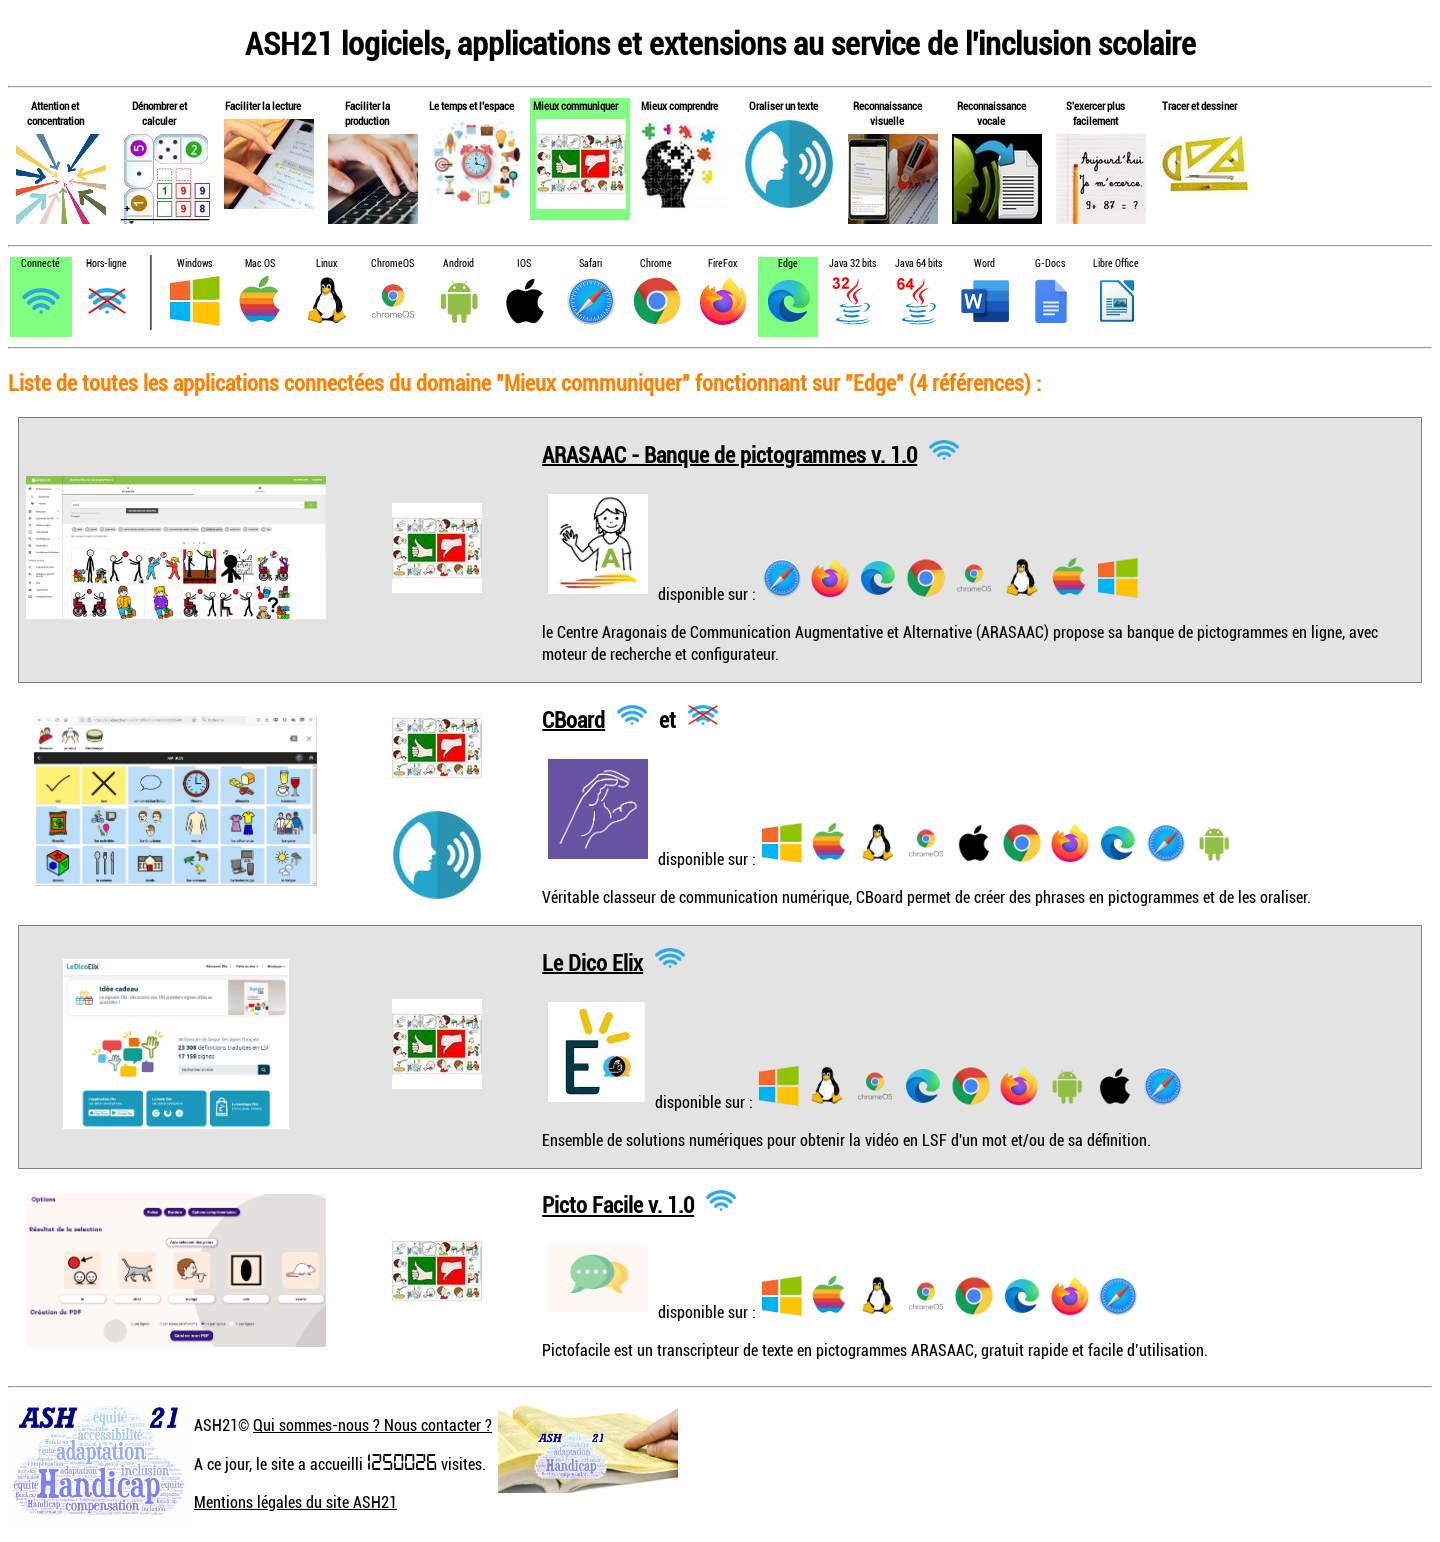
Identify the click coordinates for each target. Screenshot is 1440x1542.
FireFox (722, 263)
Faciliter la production (367, 113)
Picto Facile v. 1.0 (618, 1204)
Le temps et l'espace (471, 105)
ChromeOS (392, 263)
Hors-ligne (106, 263)
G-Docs (1050, 263)
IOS (524, 263)
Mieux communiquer (575, 105)
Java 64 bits (918, 263)
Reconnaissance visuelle (887, 113)
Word (984, 263)
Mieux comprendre (679, 105)
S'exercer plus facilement (1095, 113)
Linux (326, 263)
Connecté (40, 263)
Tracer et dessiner (1199, 105)
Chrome (656, 263)
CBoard (573, 718)
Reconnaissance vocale (991, 113)
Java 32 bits (852, 263)
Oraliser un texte (783, 105)
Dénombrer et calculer (159, 113)
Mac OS (260, 263)
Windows (194, 263)
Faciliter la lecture (263, 105)
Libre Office (1116, 263)
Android (458, 263)
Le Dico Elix (592, 961)
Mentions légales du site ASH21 (295, 1502)
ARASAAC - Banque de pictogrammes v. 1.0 (729, 453)
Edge (788, 263)
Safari (590, 263)
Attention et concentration (55, 113)
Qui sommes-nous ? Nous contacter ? (372, 1425)
